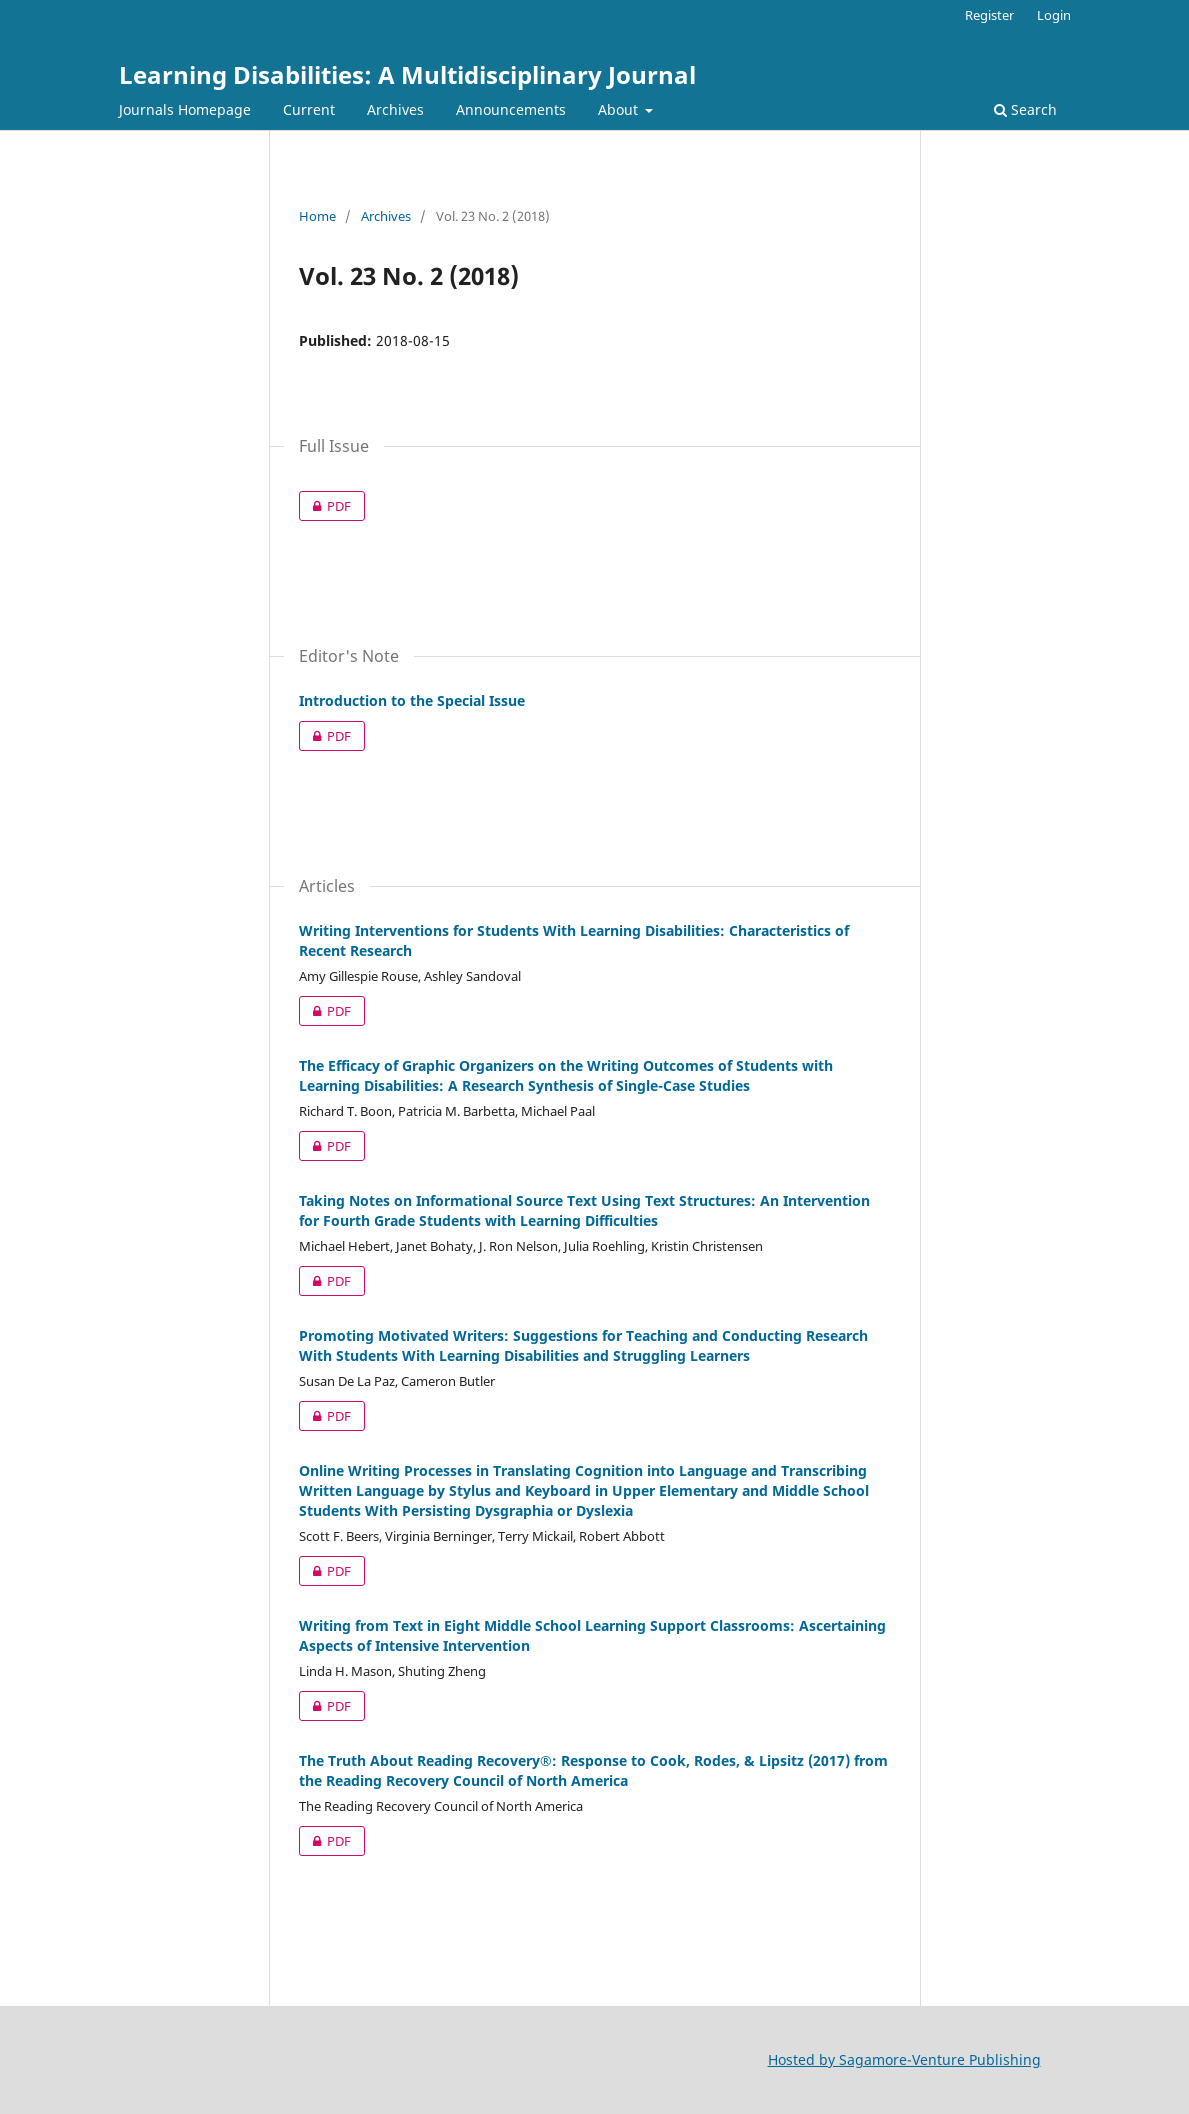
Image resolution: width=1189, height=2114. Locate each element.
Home (317, 216)
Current (309, 109)
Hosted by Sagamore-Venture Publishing (904, 2059)
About (620, 109)
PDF (325, 506)
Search (1025, 109)
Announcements (511, 109)
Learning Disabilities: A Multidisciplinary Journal (407, 74)
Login (1054, 15)
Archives (395, 109)
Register (989, 15)
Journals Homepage (185, 109)
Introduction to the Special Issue (412, 700)
